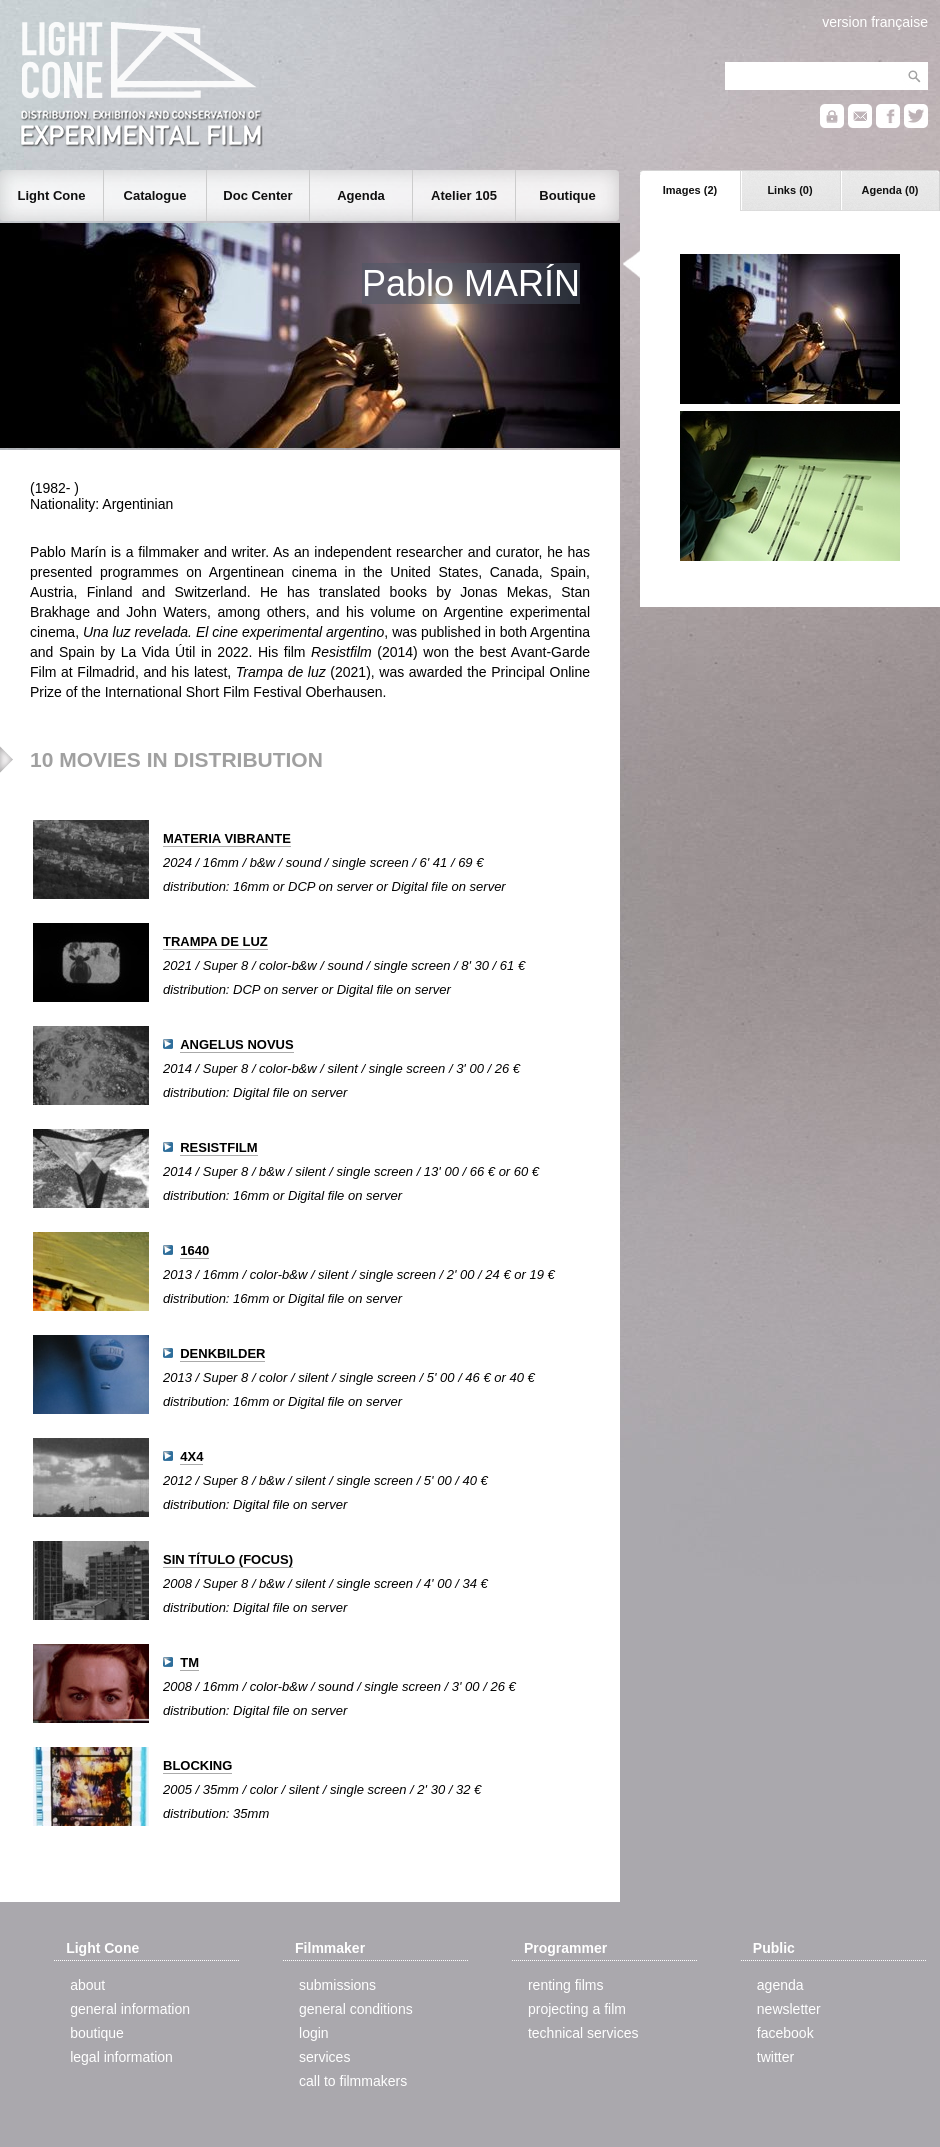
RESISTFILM (218, 1147)
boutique (97, 2033)
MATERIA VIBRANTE (227, 838)
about (87, 1985)
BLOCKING (197, 1765)
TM (189, 1662)
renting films (565, 1985)
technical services (583, 2033)
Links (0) (789, 190)
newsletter (789, 2009)
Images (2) (690, 190)
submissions (337, 1985)
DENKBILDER (222, 1353)
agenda (780, 1985)
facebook (785, 2033)
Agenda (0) (890, 190)
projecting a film (577, 2009)
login (314, 2033)
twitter (775, 2057)
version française (875, 22)
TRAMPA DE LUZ (215, 941)
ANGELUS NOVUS (236, 1044)
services (324, 2057)
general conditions (356, 2009)
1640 (194, 1250)
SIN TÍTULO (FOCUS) (228, 1559)
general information (130, 2009)
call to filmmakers (353, 2081)
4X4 (191, 1456)
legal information (121, 2057)
